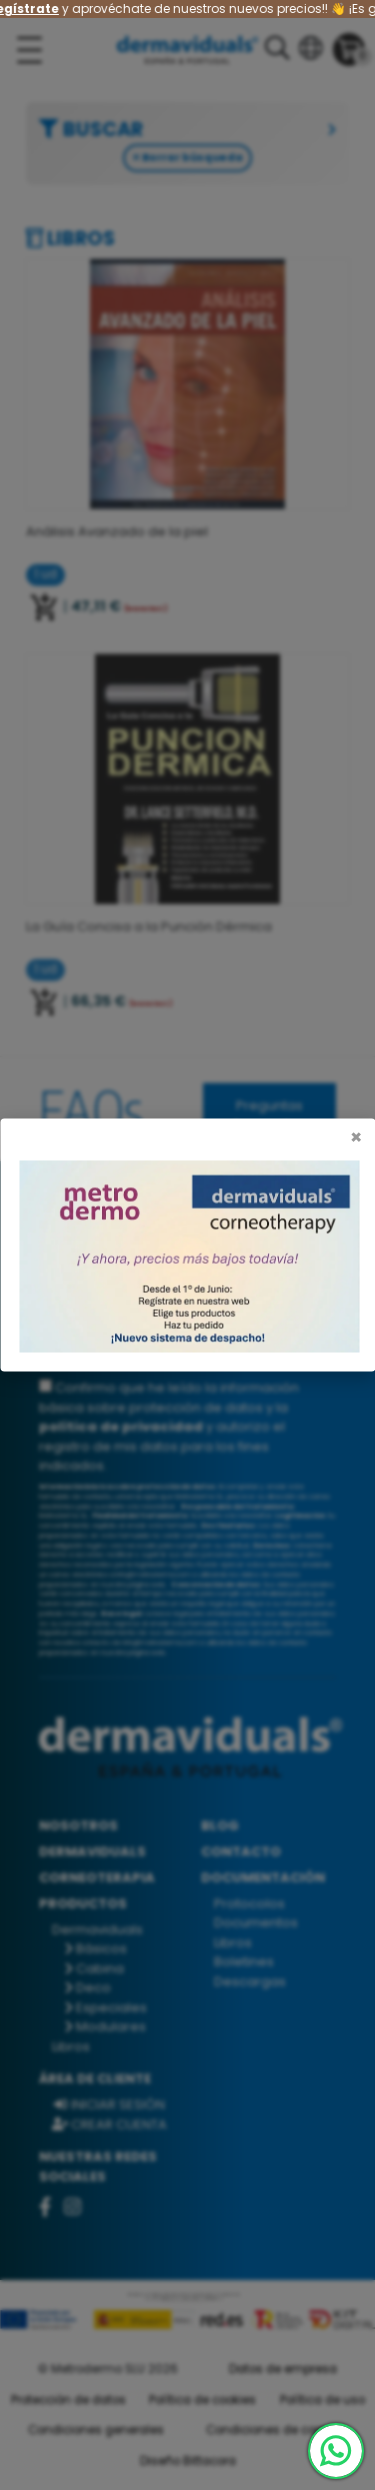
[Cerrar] (356, 1138)
